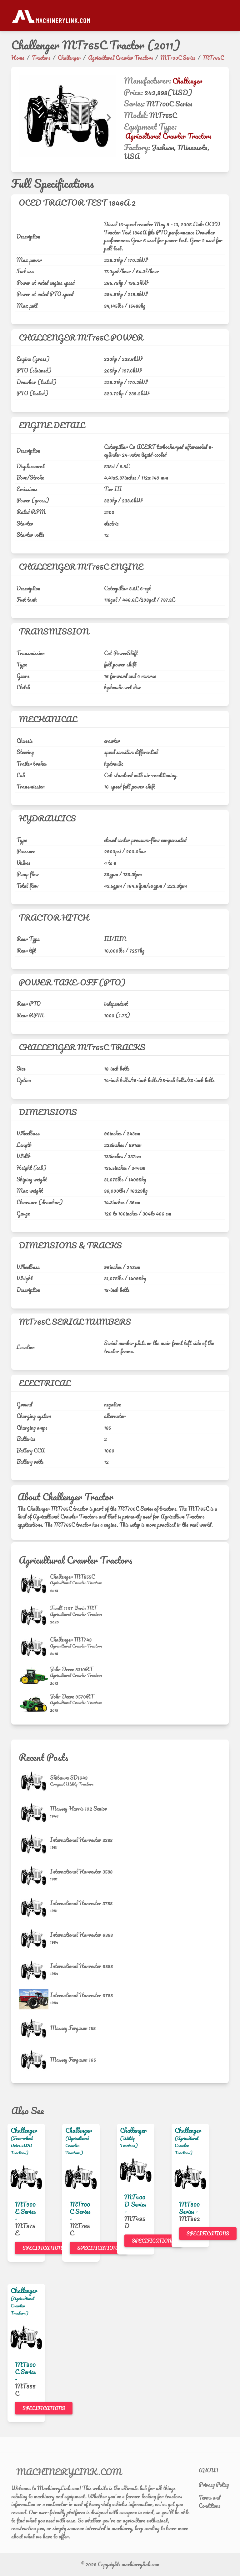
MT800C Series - (25, 2371)
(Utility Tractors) (129, 2142)
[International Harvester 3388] (34, 1844)
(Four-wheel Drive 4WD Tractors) (22, 2145)
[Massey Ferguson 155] (34, 2028)
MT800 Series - (189, 2208)
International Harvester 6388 (81, 1934)
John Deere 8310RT (71, 1669)
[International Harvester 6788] (34, 1999)
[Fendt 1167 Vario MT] (34, 1615)
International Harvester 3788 (81, 1903)
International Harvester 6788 (81, 1995)
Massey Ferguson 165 (73, 2059)
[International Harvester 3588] (34, 1875)
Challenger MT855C (72, 1576)
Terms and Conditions (209, 2501)
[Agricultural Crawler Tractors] (76, 1583)
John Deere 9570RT (72, 1696)
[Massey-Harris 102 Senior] (34, 1812)
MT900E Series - (25, 2211)
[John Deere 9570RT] (34, 1704)
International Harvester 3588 (81, 1871)
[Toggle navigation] (225, 15)
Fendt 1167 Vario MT (73, 1608)
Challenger (187, 80)
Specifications (43, 2248)
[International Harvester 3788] (34, 1907)
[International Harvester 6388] (34, 1938)
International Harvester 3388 (81, 1839)
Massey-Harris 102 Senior (78, 1808)
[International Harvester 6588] (34, 1970)
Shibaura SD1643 (69, 1777)
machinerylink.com (140, 2564)
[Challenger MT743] (34, 1647)
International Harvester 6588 (81, 1966)
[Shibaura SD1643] (34, 1781)
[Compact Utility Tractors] (71, 1784)
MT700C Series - (80, 2211)
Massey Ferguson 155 (73, 2027)
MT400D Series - (135, 2204)
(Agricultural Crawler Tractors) (77, 2145)
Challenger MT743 (71, 1639)
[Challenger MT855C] (34, 1584)
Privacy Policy (214, 2484)
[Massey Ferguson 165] (34, 2059)
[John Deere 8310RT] (34, 1676)
